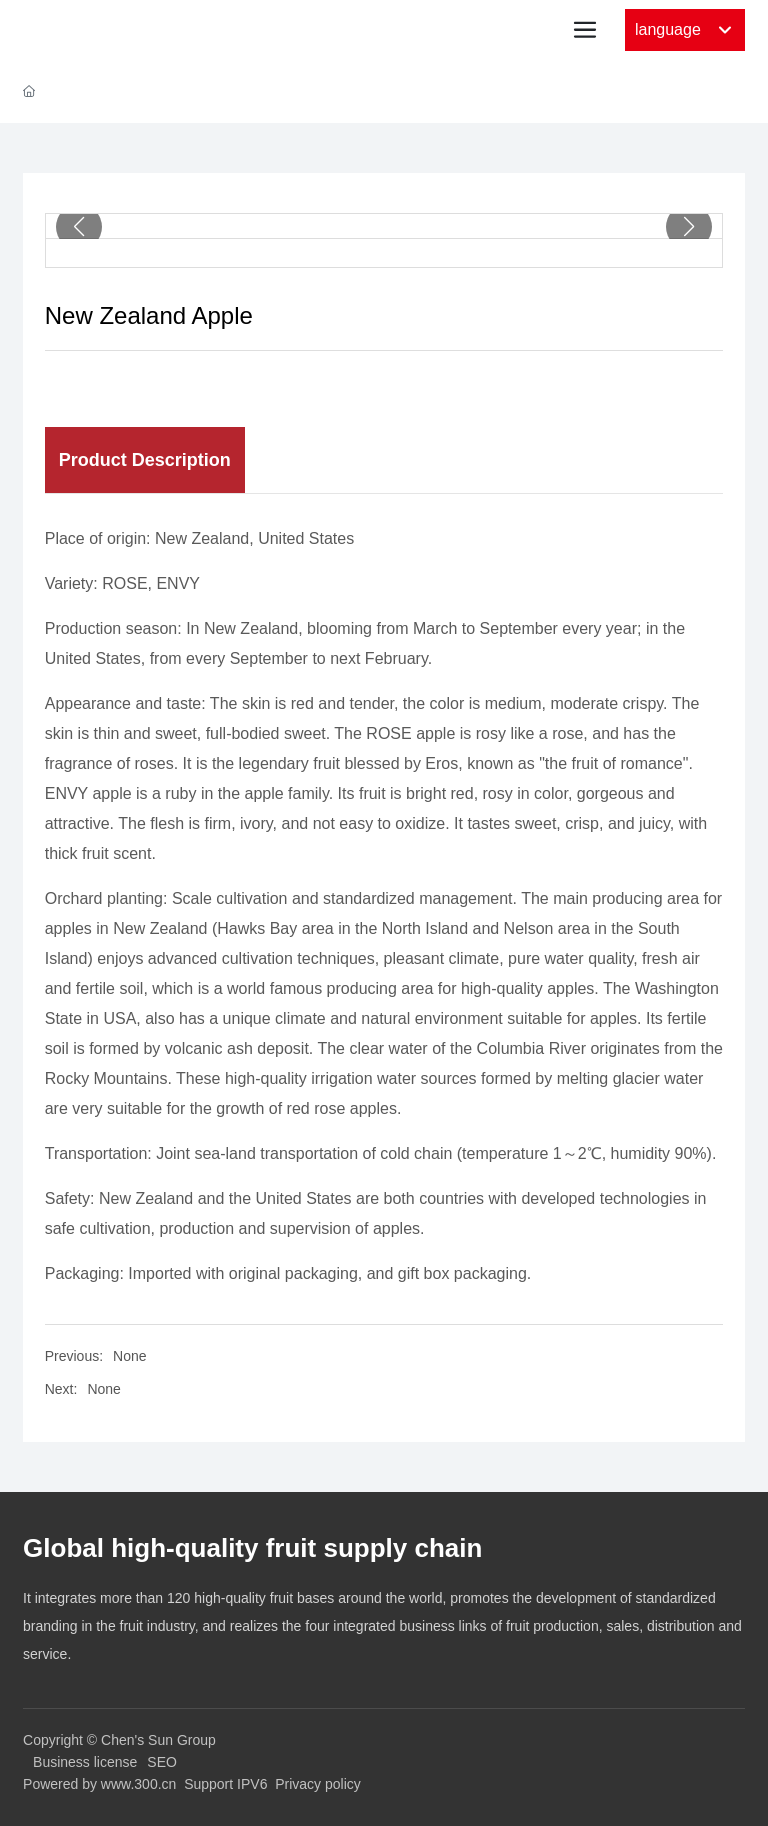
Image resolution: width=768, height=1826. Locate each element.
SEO (162, 1762)
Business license (85, 1762)
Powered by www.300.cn (99, 1784)
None (129, 1356)
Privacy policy (318, 1784)
